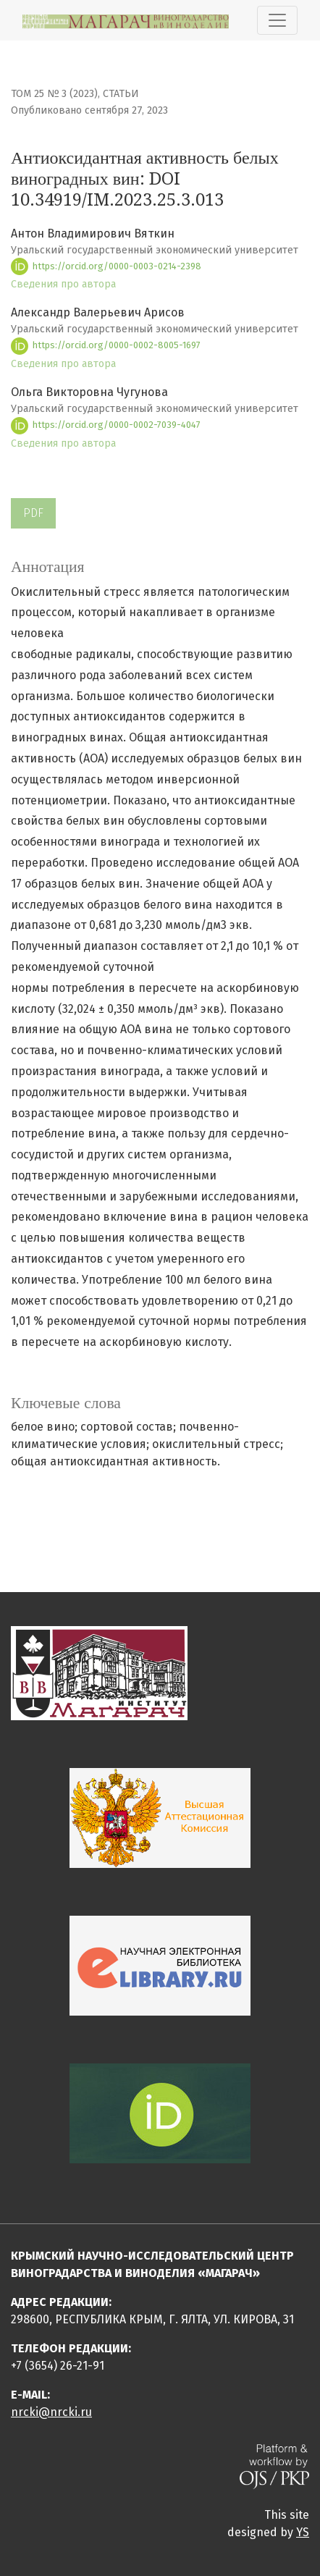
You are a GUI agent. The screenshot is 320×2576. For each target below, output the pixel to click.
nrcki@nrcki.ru (51, 2412)
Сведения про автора (63, 284)
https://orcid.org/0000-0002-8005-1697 (106, 345)
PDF (33, 513)
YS (302, 2532)
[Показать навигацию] (277, 20)
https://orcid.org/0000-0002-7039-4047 (106, 424)
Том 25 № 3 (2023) (54, 94)
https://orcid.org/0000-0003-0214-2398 (106, 266)
